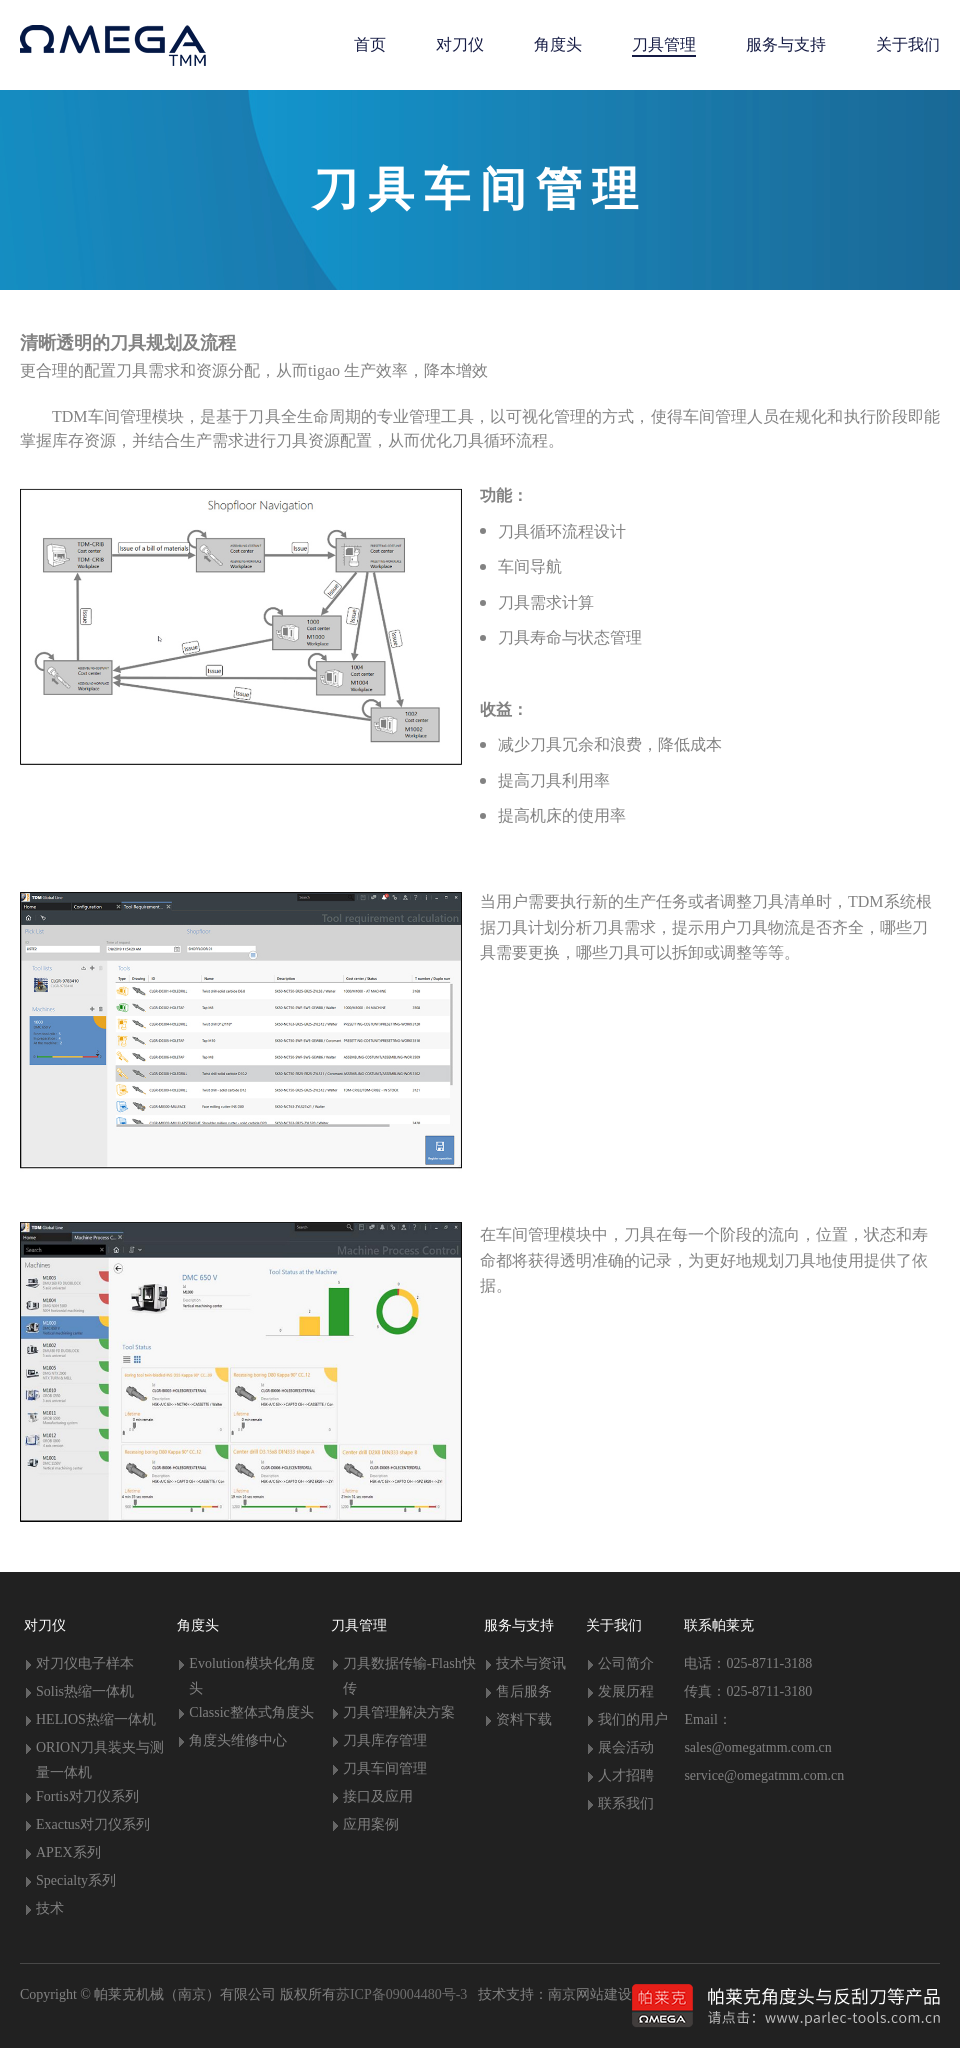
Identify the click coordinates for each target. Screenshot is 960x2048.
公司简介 (626, 1663)
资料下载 (524, 1719)
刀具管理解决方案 (399, 1712)
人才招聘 (626, 1775)
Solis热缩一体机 (85, 1691)
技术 (50, 1908)
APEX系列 (68, 1852)
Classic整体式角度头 (251, 1712)
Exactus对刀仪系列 (93, 1824)
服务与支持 (519, 1625)
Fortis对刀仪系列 (87, 1796)
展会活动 (626, 1747)
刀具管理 (359, 1625)
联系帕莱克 (719, 1625)
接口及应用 (378, 1796)
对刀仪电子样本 (85, 1663)
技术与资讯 (531, 1663)
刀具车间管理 (385, 1768)
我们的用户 (633, 1719)
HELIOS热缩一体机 (96, 1719)
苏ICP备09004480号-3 (401, 1994)
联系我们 (626, 1803)
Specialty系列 (76, 1880)
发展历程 (626, 1691)
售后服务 (524, 1691)
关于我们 (614, 1625)
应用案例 (371, 1824)
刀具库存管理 (385, 1740)
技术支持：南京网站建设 (549, 1994)
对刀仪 (45, 1625)
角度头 (198, 1625)
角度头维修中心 (238, 1740)
